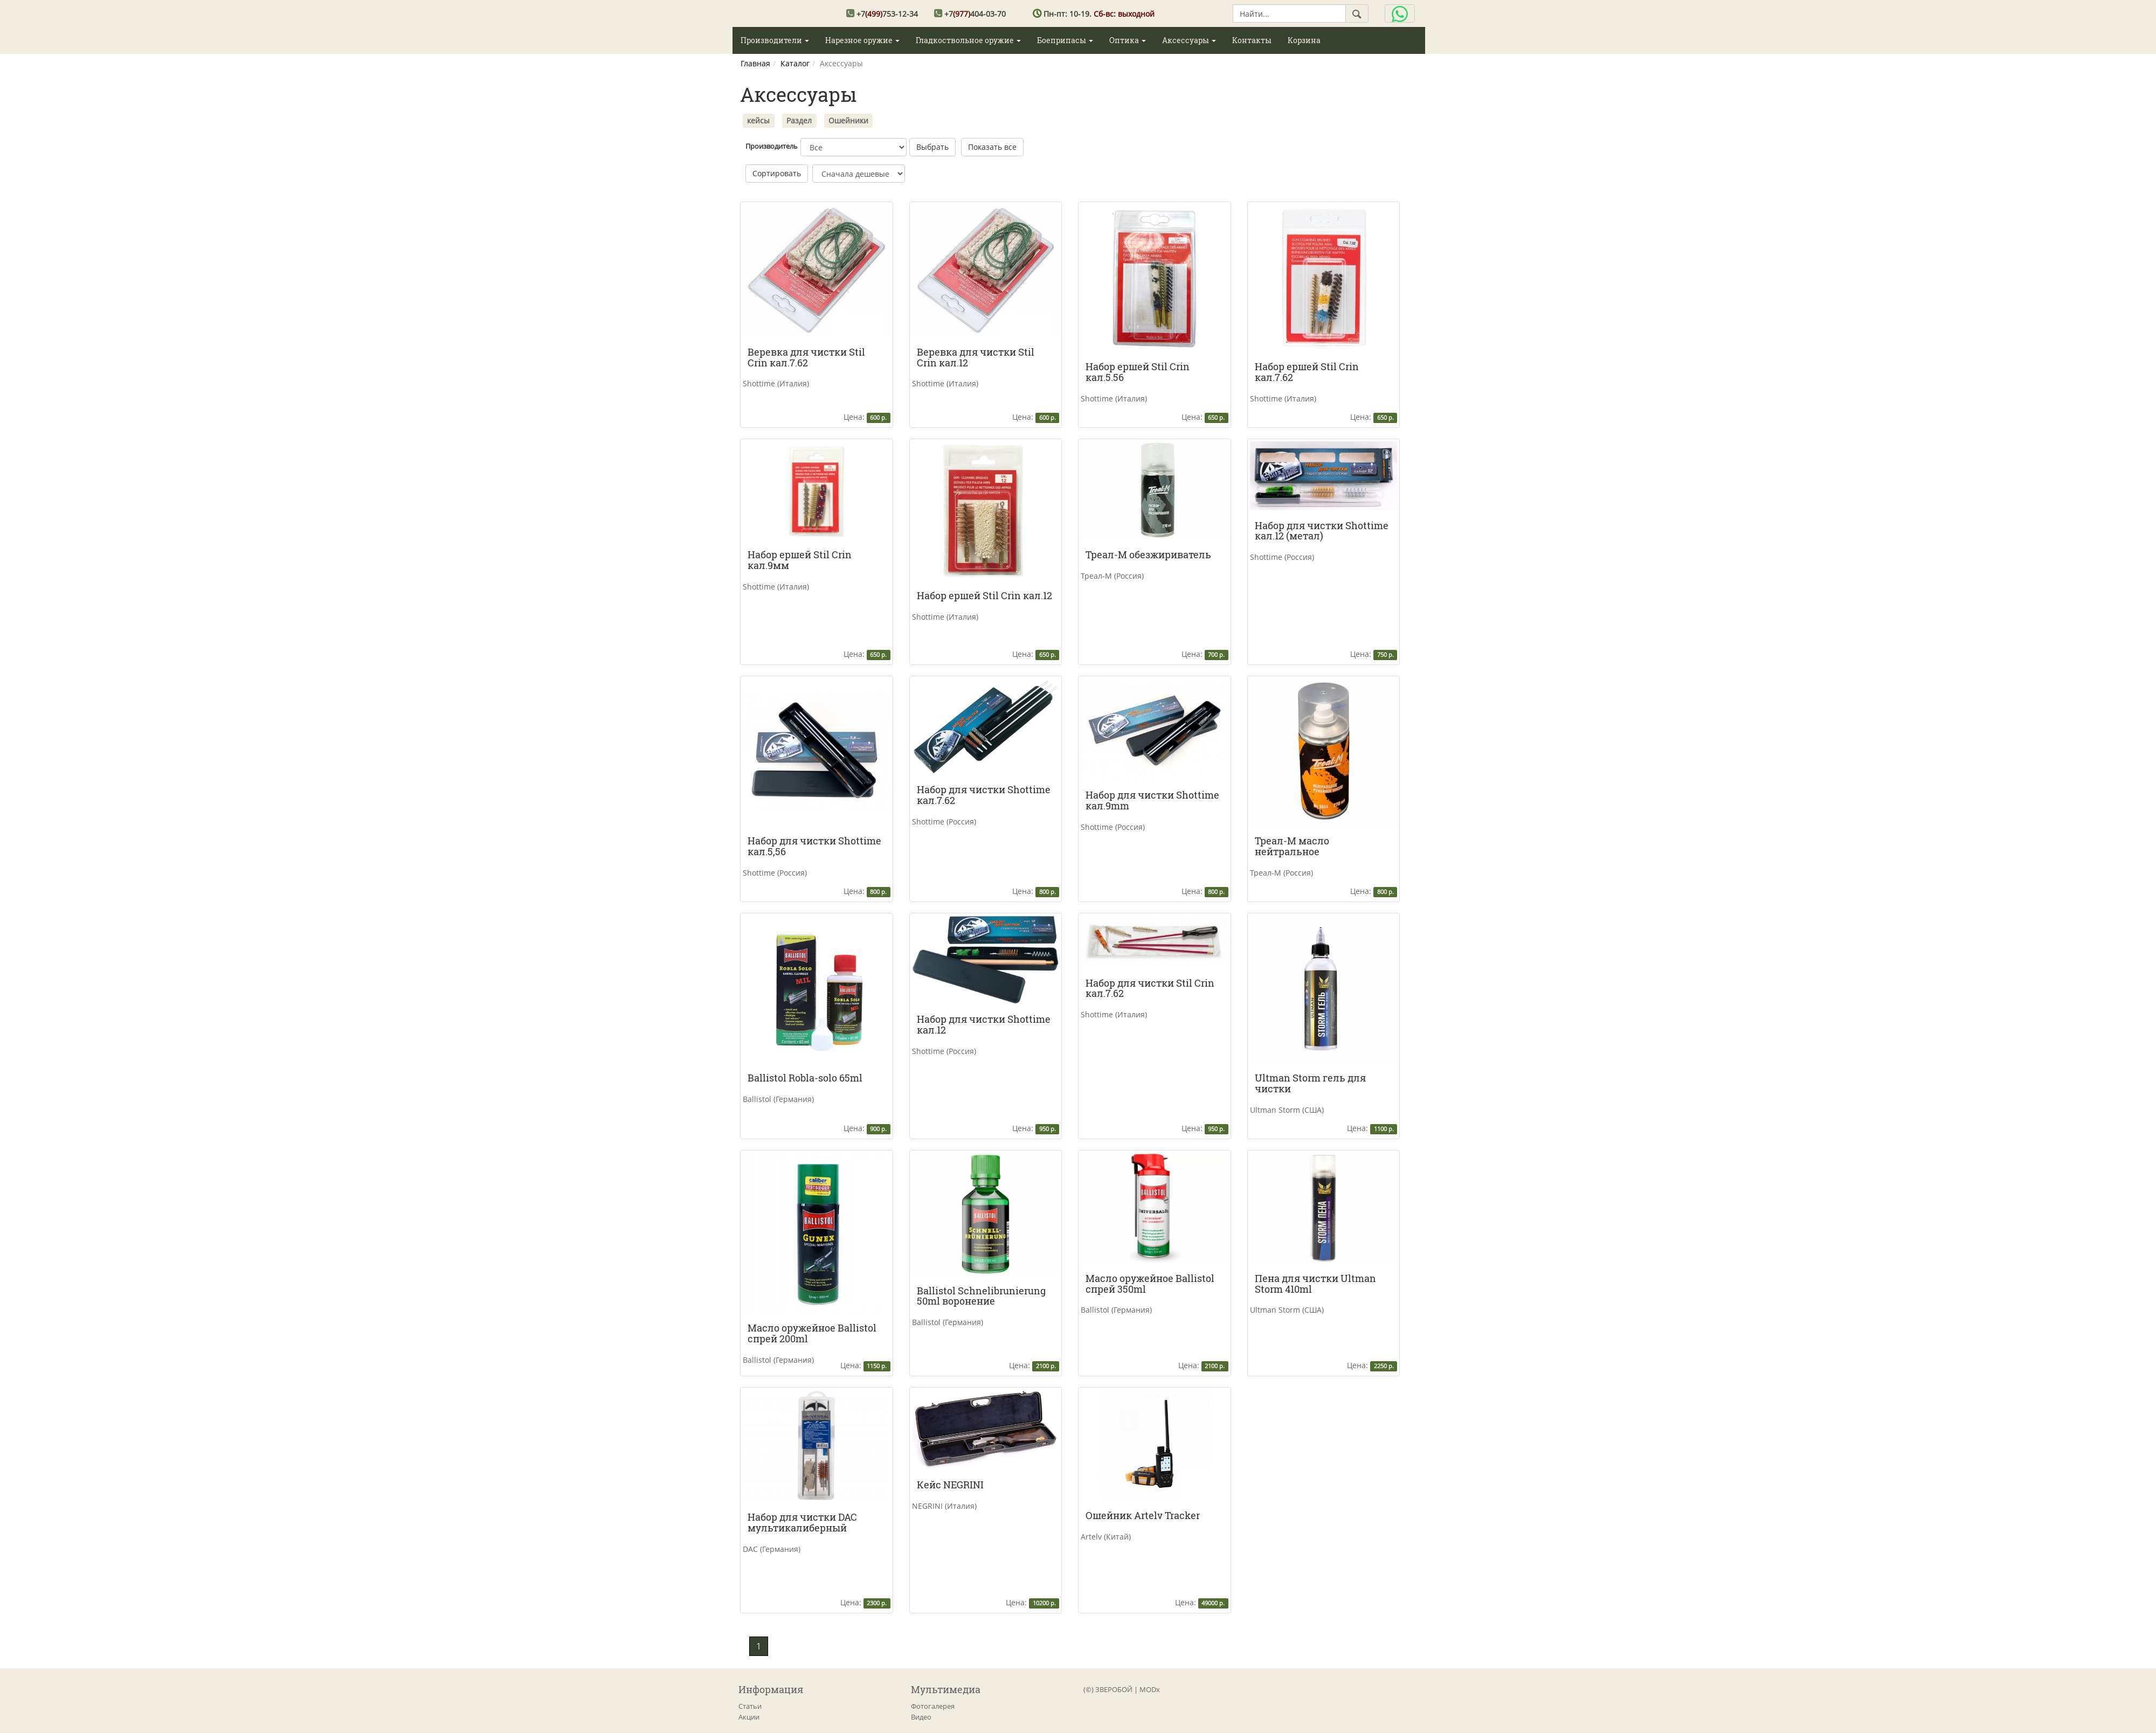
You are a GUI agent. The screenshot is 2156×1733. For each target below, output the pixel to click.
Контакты (1252, 40)
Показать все (992, 147)
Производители (775, 40)
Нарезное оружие (862, 40)
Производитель (771, 146)
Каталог (795, 63)
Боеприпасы (1065, 40)
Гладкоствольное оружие (968, 40)
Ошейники (848, 120)
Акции (748, 1717)
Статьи (750, 1706)
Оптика (1127, 40)
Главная (755, 63)
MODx (1149, 1689)
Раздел (799, 120)
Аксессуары (1189, 40)
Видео (921, 1717)
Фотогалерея (933, 1706)
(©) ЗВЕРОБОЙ (1107, 1689)
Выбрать (932, 147)
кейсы (758, 120)
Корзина (1304, 40)
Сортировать (776, 173)
